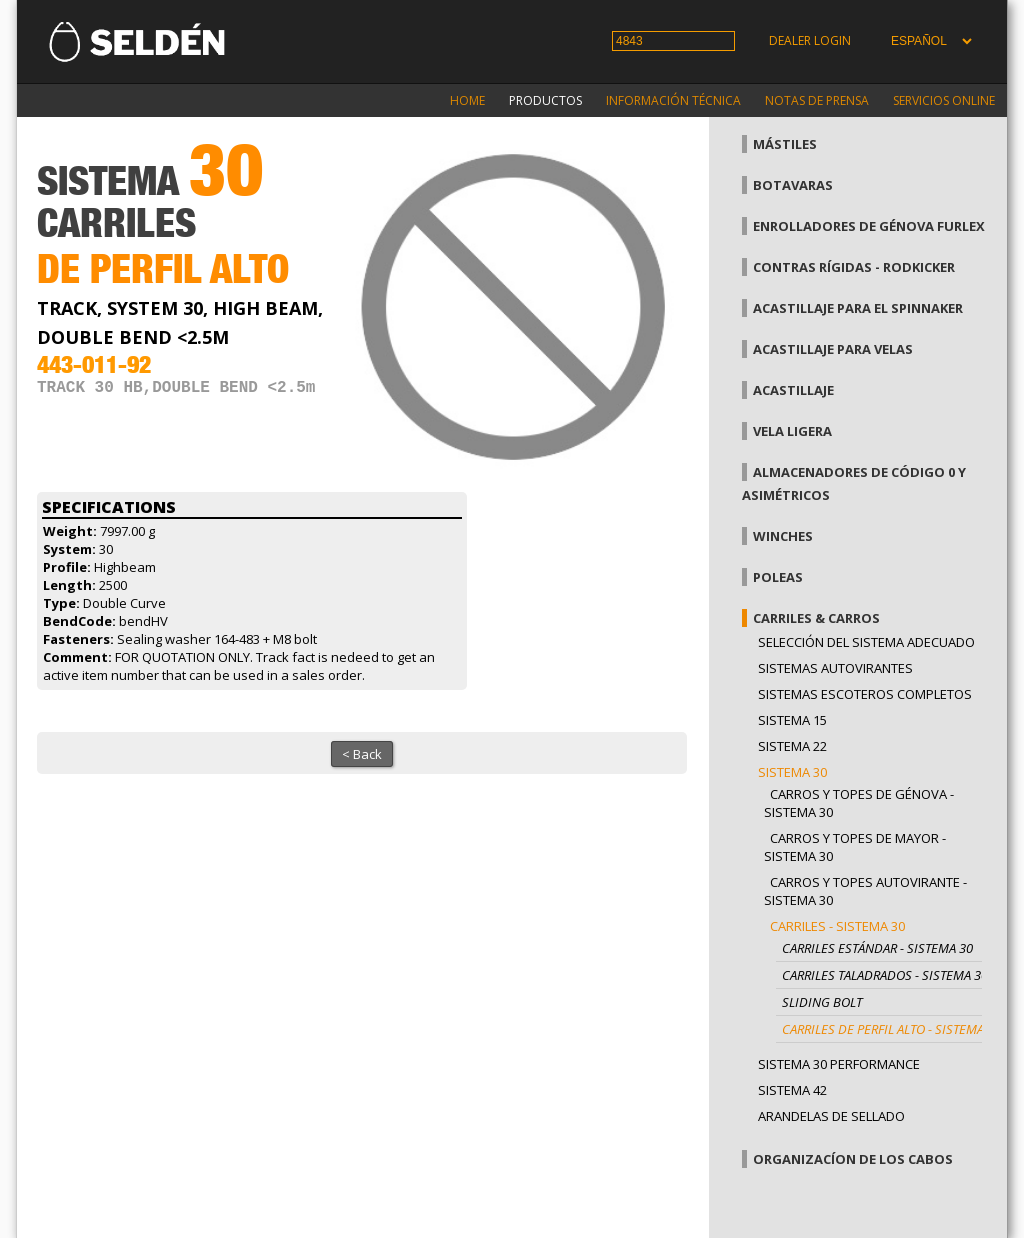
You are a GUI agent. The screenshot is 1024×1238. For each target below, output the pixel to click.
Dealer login (810, 40)
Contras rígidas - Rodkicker (854, 267)
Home (467, 100)
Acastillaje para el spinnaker (858, 308)
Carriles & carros (816, 618)
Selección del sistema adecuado (866, 642)
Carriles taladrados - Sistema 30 (885, 975)
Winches (783, 536)
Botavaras (793, 185)
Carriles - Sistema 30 (837, 926)
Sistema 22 (792, 746)
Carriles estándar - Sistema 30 (877, 948)
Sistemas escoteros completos (865, 694)
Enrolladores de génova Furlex (869, 226)
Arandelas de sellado (831, 1116)
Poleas (778, 577)
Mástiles (785, 144)
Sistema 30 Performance (839, 1064)
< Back (362, 754)
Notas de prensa (817, 100)
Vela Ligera (792, 431)
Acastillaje (793, 390)
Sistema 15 (792, 720)
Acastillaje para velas (833, 349)
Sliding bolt (822, 1002)
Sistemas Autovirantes (835, 668)
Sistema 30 (792, 772)
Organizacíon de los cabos (853, 1159)
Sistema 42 (792, 1090)
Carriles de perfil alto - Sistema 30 (891, 1029)
